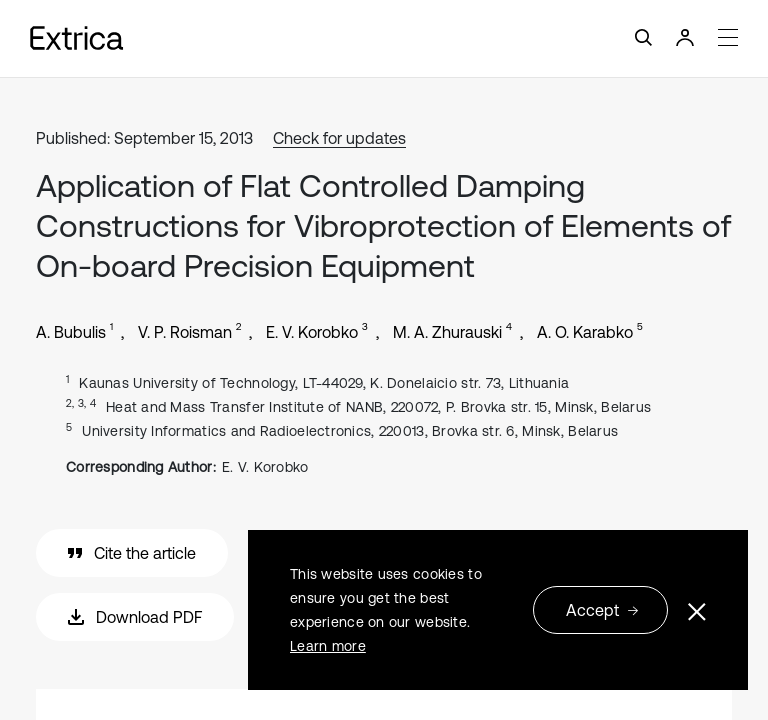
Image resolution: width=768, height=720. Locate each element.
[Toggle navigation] (384, 38)
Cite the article (132, 553)
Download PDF (135, 617)
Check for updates (339, 138)
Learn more (328, 646)
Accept (602, 610)
